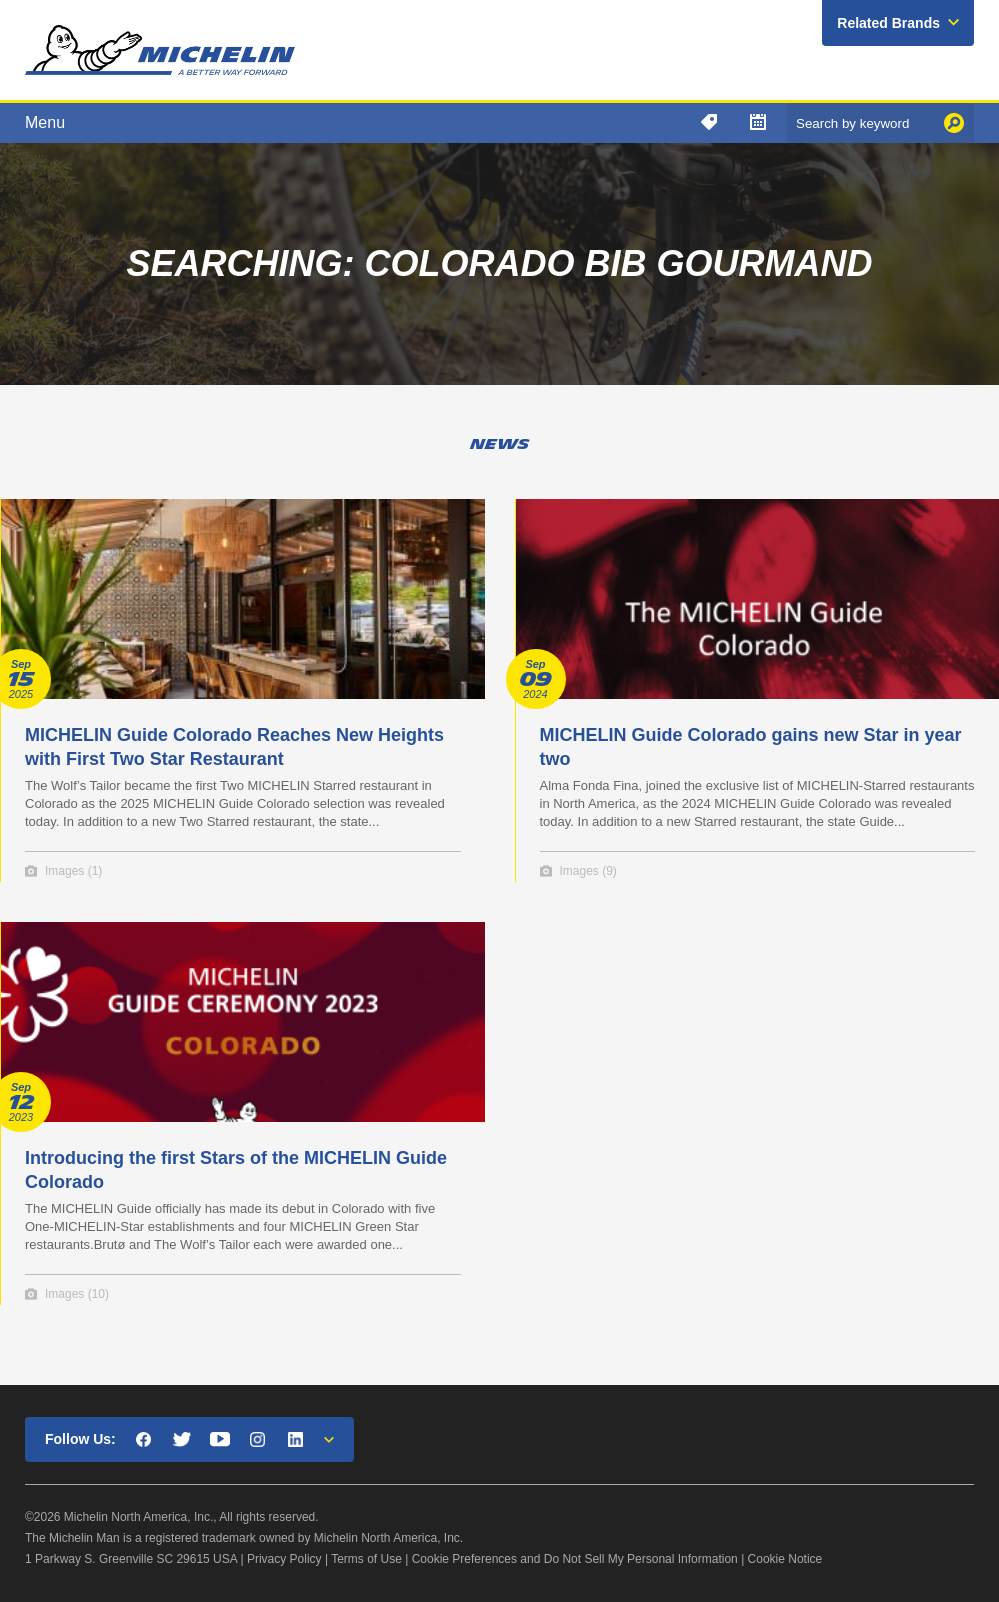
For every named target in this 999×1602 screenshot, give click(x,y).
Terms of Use (366, 1559)
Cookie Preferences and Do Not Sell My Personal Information (575, 1559)
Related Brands (888, 23)
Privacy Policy (284, 1559)
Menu (45, 122)
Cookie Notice (785, 1559)
